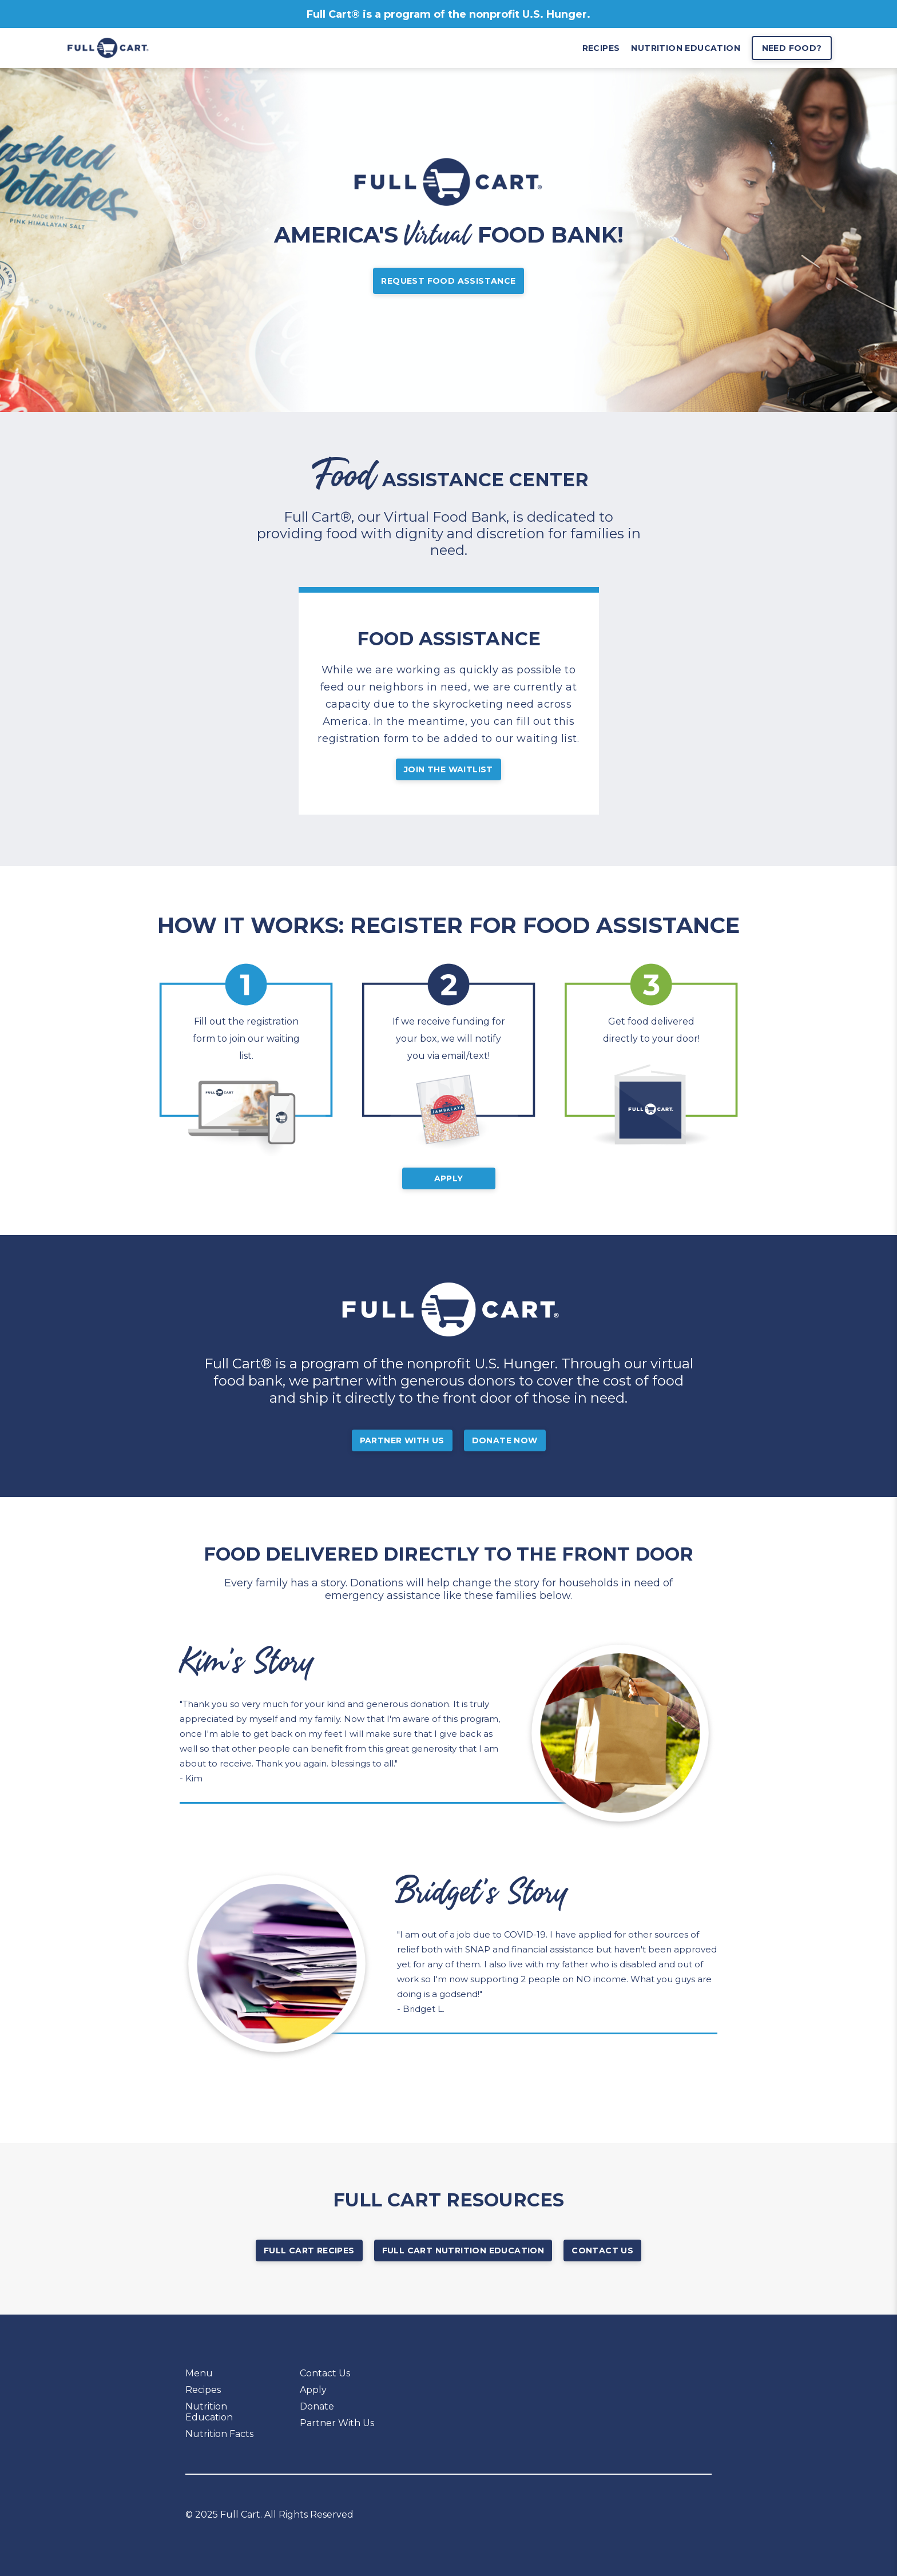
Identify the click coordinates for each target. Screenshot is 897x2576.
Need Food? (792, 48)
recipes (601, 48)
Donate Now (505, 1440)
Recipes (203, 2389)
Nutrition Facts (219, 2433)
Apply (448, 1178)
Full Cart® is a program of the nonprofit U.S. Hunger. (448, 14)
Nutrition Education (209, 2412)
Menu (199, 2373)
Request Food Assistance (448, 281)
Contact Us (602, 2250)
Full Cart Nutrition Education (463, 2250)
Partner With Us (402, 1440)
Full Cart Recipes (309, 2250)
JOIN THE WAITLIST (448, 769)
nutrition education (685, 48)
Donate (317, 2406)
